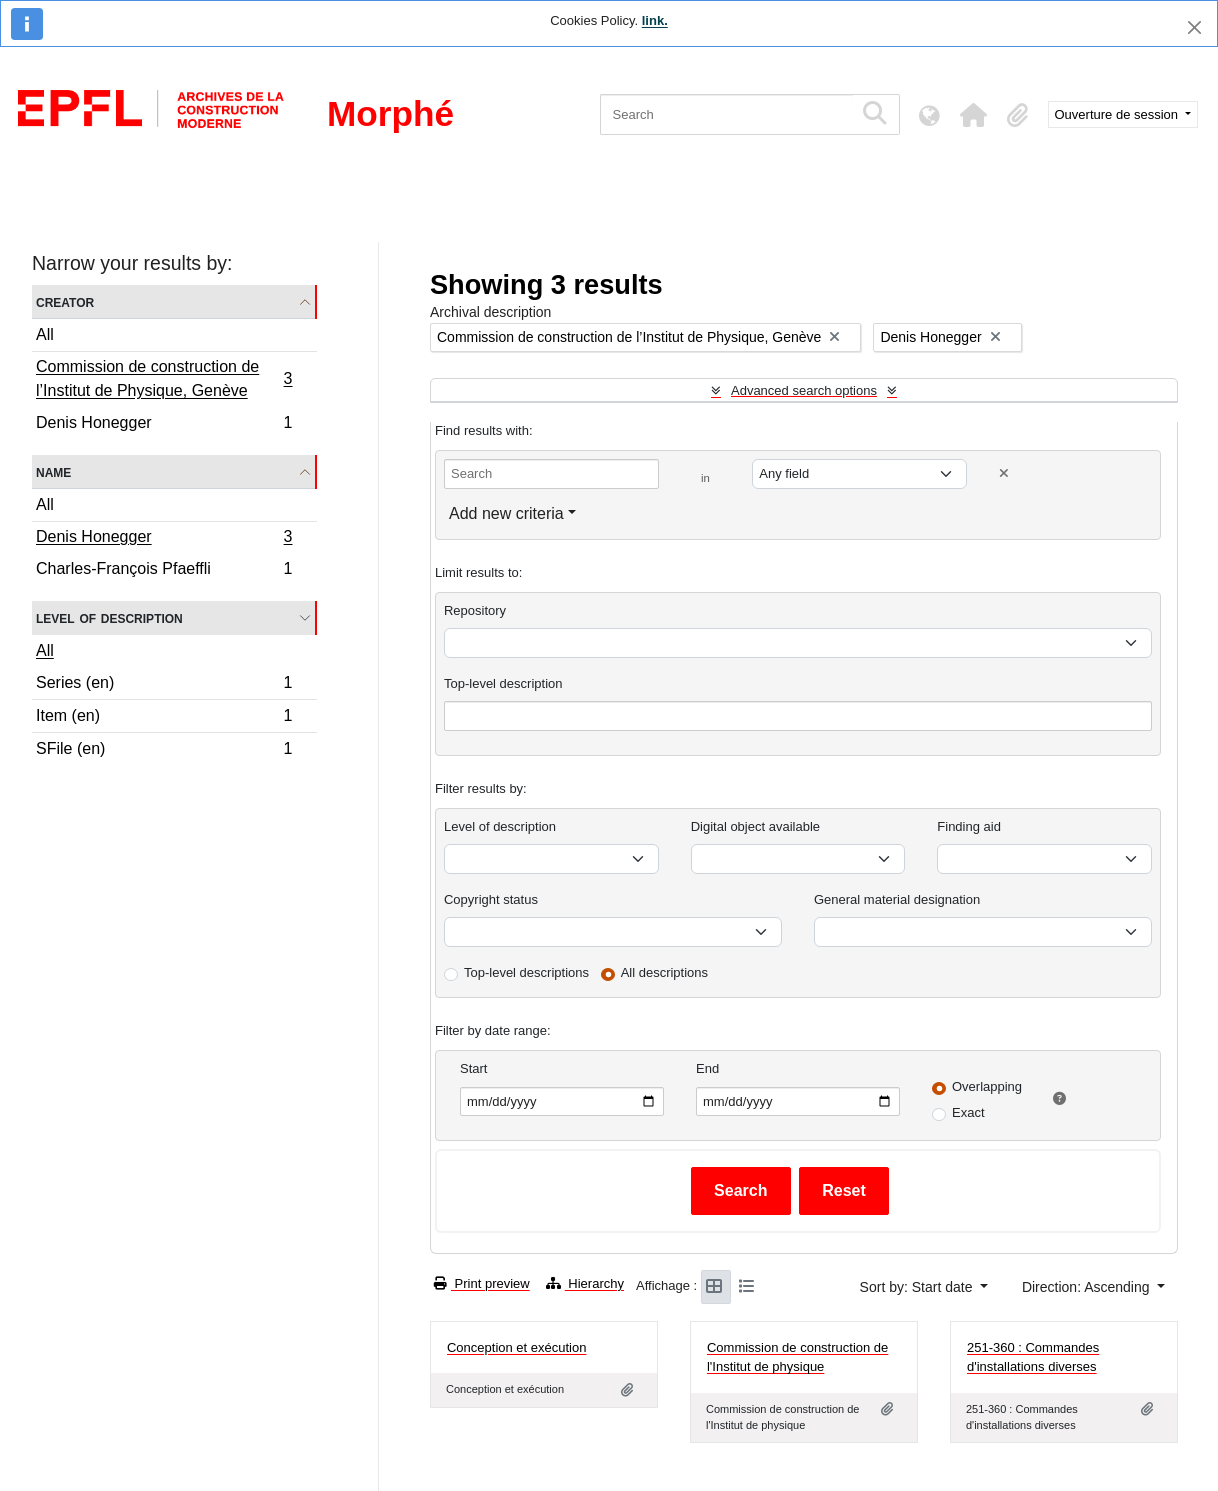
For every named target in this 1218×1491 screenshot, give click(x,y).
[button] (974, 115)
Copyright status (491, 899)
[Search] (726, 114)
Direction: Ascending (1088, 1287)
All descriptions (664, 972)
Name (53, 471)
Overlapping (987, 1086)
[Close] (1194, 27)
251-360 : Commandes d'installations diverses (1033, 1357)
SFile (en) (164, 751)
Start (473, 1068)
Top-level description (503, 683)
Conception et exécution (516, 1347)
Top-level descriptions (526, 972)
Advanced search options (804, 390)
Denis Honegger (164, 425)
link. (655, 20)
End (707, 1068)
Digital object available (755, 826)
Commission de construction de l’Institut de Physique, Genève (164, 378)
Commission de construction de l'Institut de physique (797, 1357)
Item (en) (164, 718)
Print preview (482, 1283)
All (45, 334)
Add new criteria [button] (506, 513)
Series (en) (164, 685)
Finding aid (969, 826)
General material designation (897, 899)
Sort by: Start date (918, 1287)
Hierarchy (585, 1283)
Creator (65, 301)
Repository (475, 610)
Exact (968, 1112)
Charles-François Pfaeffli (164, 571)
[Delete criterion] (1004, 473)
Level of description (109, 617)
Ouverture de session (1118, 114)
